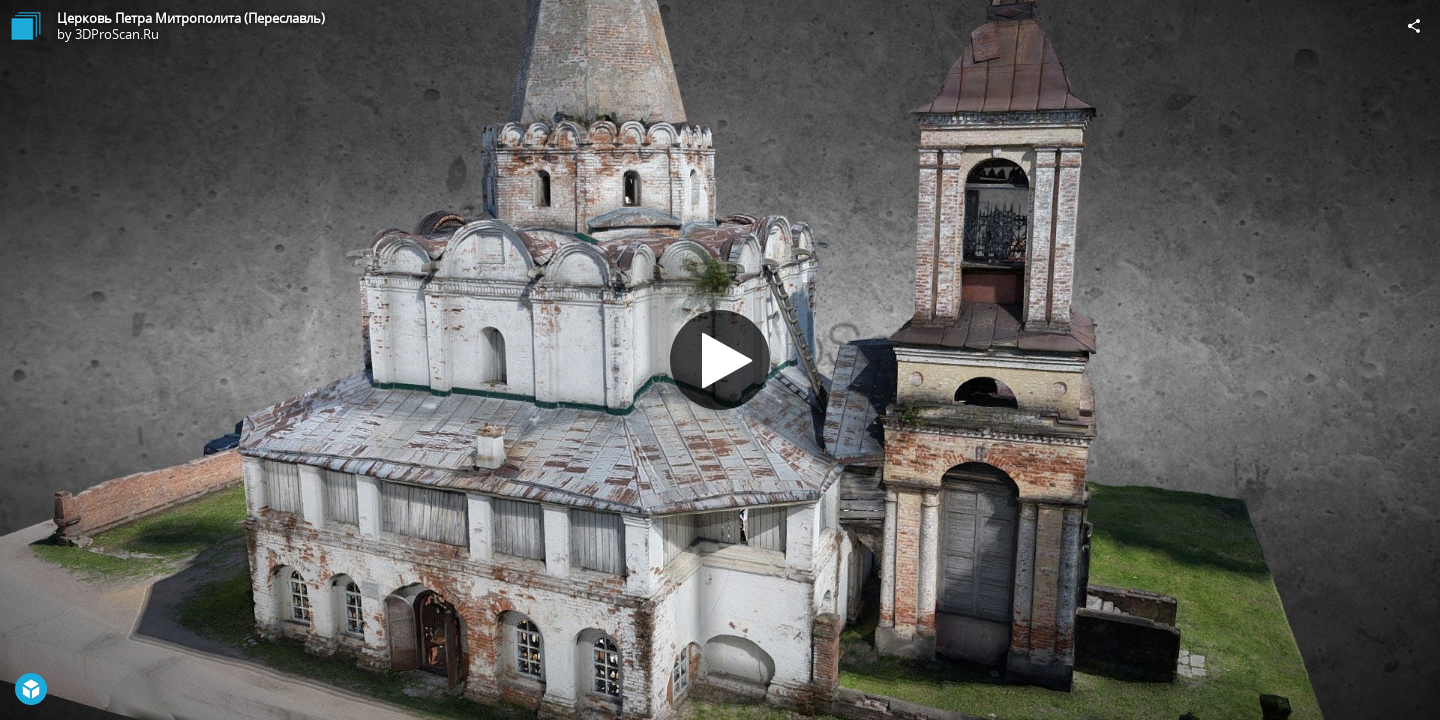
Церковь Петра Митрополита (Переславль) (191, 18)
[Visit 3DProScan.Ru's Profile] (26, 26)
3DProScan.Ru (117, 34)
